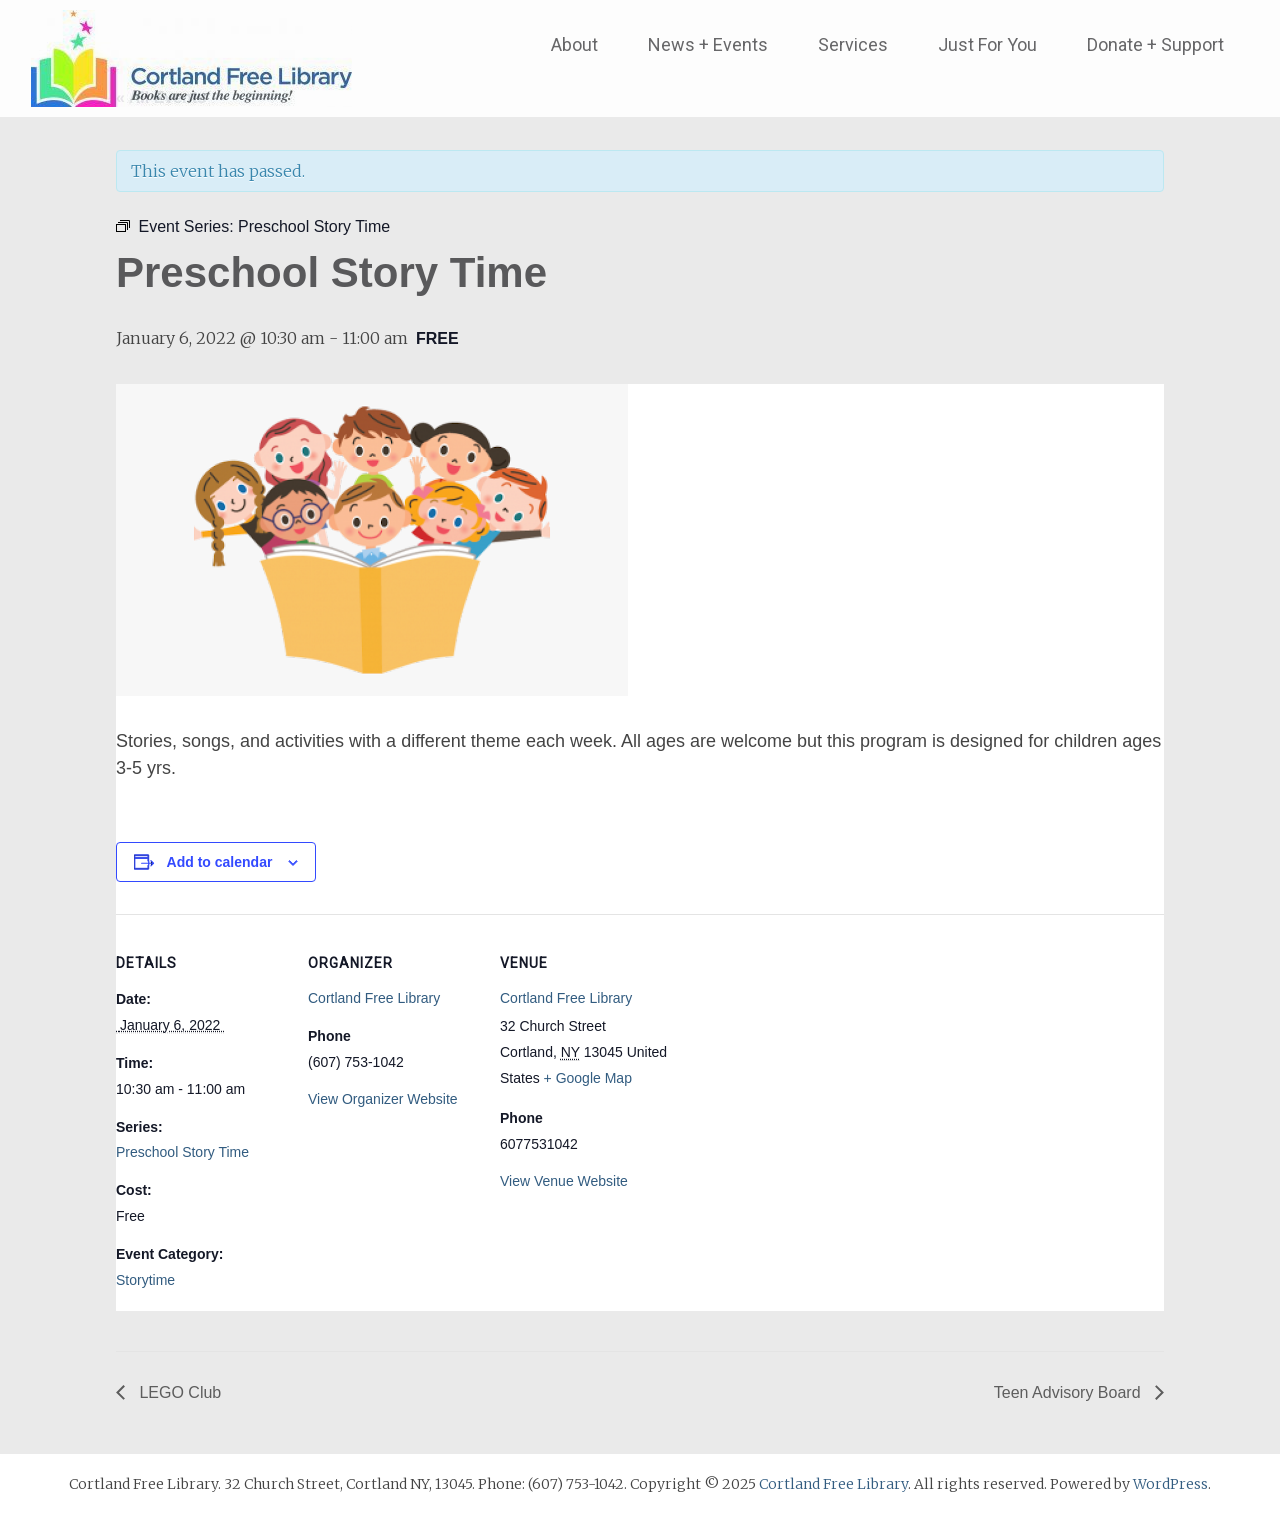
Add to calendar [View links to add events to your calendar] (220, 862)
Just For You (987, 44)
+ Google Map (588, 1078)
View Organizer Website (383, 1099)
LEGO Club (178, 1392)
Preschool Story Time (182, 1152)
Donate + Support (1155, 44)
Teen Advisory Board (1069, 1392)
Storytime (145, 1280)
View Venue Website (564, 1181)
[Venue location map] (797, 1051)
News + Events (708, 44)
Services (853, 44)
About (574, 44)
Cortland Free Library (374, 998)
